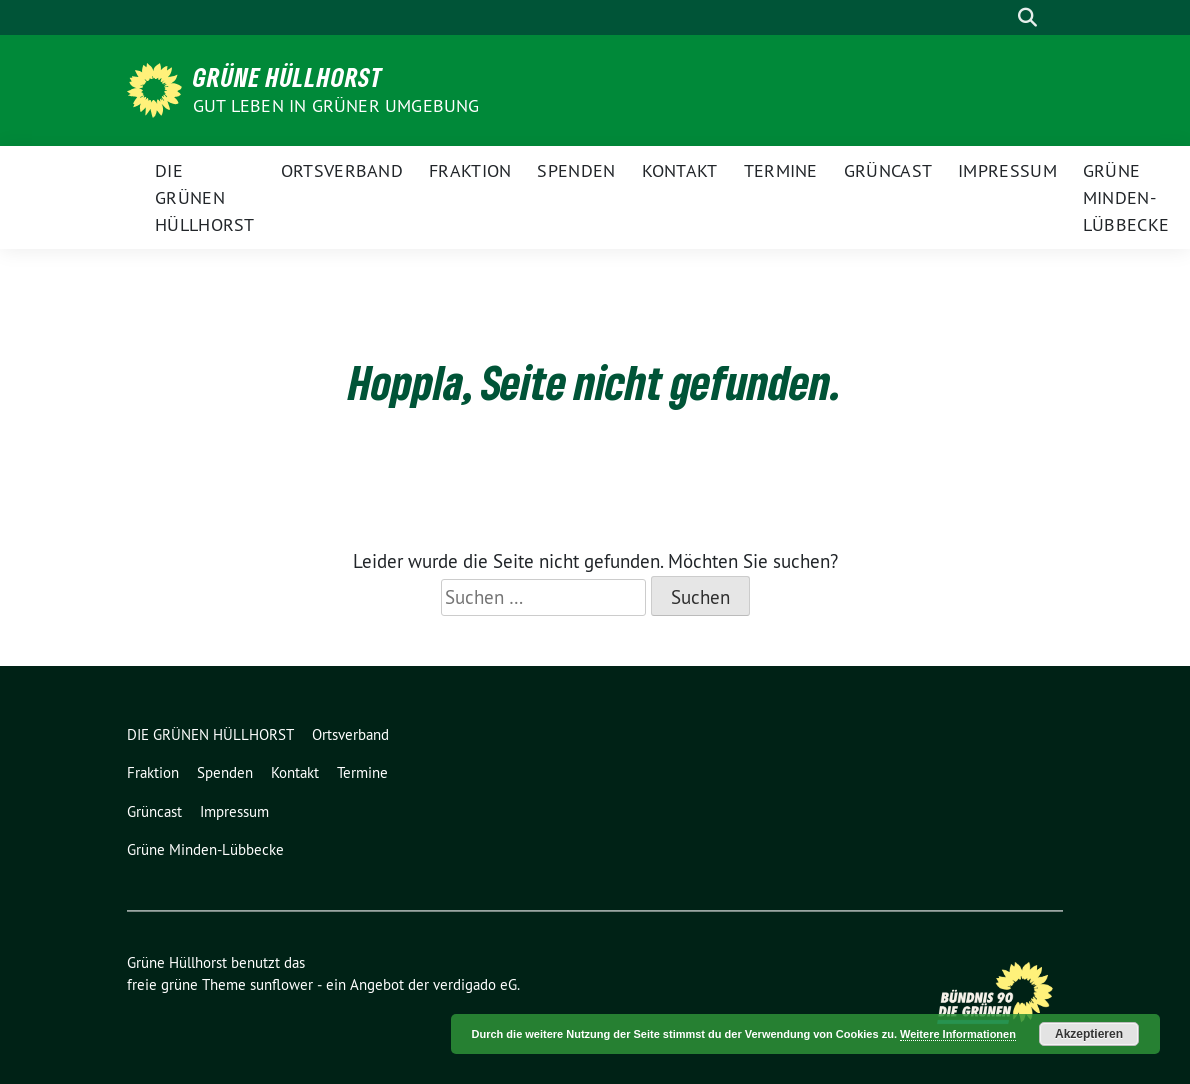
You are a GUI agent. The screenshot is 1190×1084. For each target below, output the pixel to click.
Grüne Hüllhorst (288, 77)
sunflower (281, 984)
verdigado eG (475, 984)
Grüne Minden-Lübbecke (1126, 197)
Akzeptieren (1089, 1034)
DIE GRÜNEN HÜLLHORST (205, 197)
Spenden (576, 170)
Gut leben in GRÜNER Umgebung (336, 105)
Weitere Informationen (958, 1034)
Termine (781, 170)
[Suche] (999, 17)
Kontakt (680, 170)
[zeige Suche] (1027, 17)
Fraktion (470, 170)
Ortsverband (342, 170)
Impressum (1007, 170)
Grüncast (888, 170)
